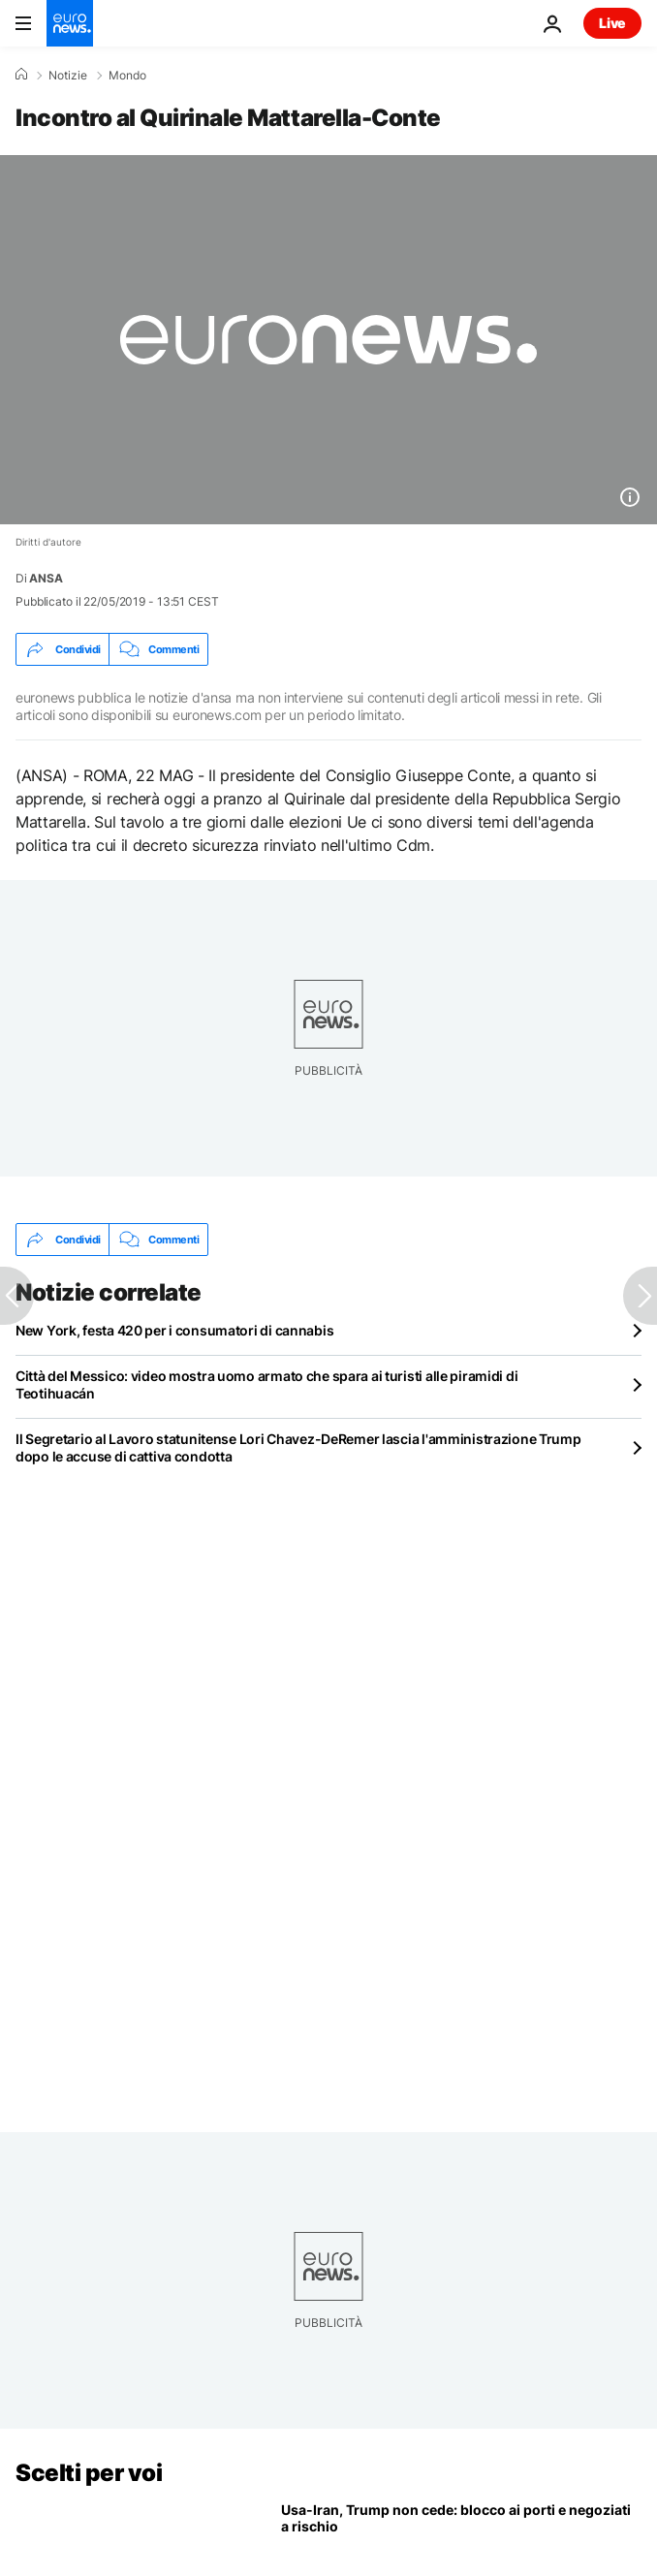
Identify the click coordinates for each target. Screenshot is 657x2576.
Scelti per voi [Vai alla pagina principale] (89, 2473)
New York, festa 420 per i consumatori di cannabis (174, 1330)
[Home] (21, 74)
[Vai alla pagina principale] (70, 23)
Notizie (67, 75)
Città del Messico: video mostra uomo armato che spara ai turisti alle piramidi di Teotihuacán (266, 1384)
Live (612, 23)
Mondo (127, 75)
